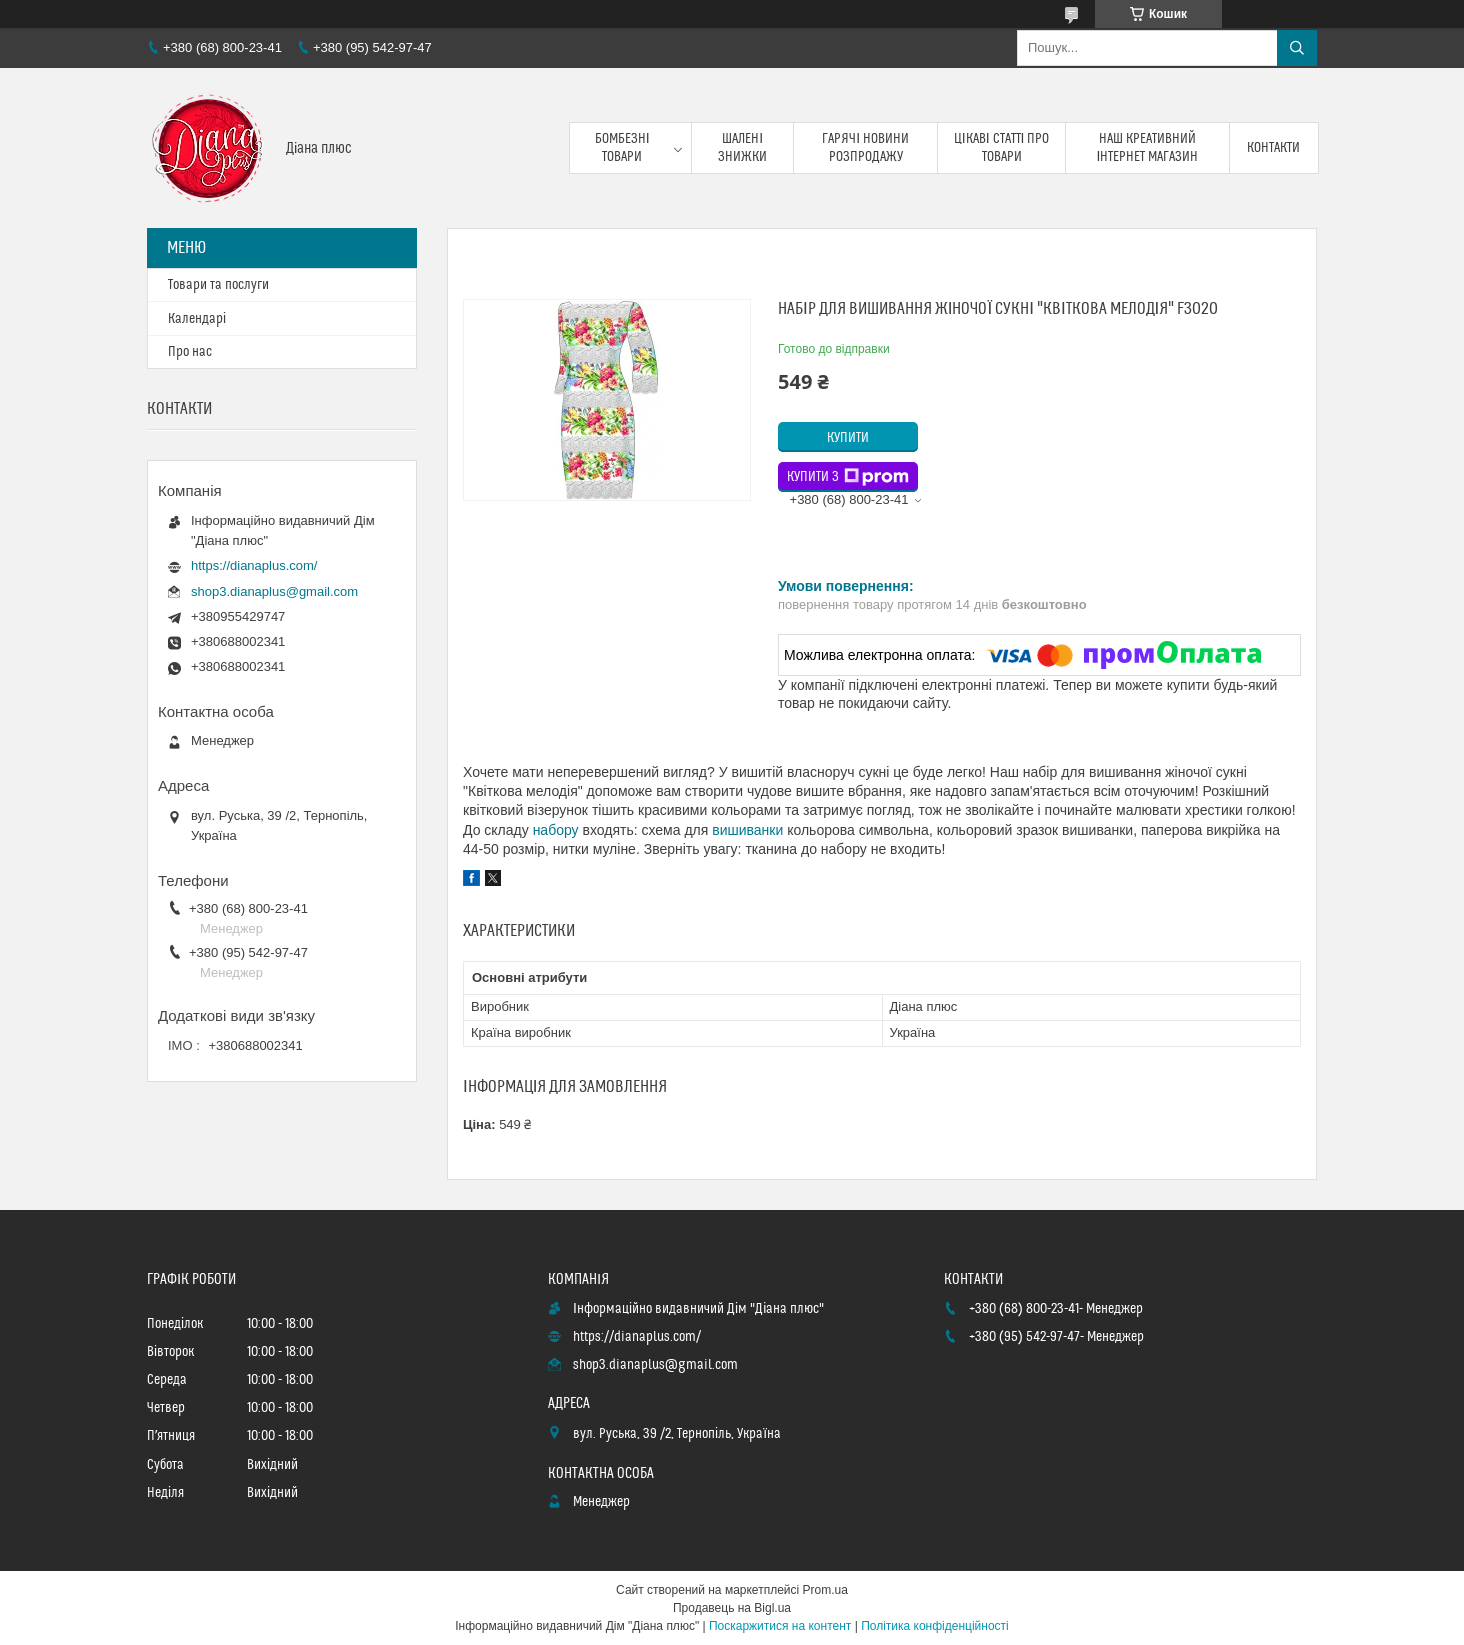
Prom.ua (825, 1590)
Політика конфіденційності (935, 1626)
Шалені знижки (742, 148)
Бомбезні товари (622, 148)
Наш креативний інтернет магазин (1148, 148)
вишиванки (747, 830)
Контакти (1273, 148)
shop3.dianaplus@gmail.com (274, 591)
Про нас (190, 352)
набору (556, 830)
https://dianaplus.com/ (254, 565)
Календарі (197, 319)
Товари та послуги (218, 285)
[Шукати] (1297, 48)
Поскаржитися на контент (780, 1626)
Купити (848, 438)
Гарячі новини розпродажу (865, 148)
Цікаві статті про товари (1002, 148)
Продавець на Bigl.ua (732, 1608)
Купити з (848, 477)
